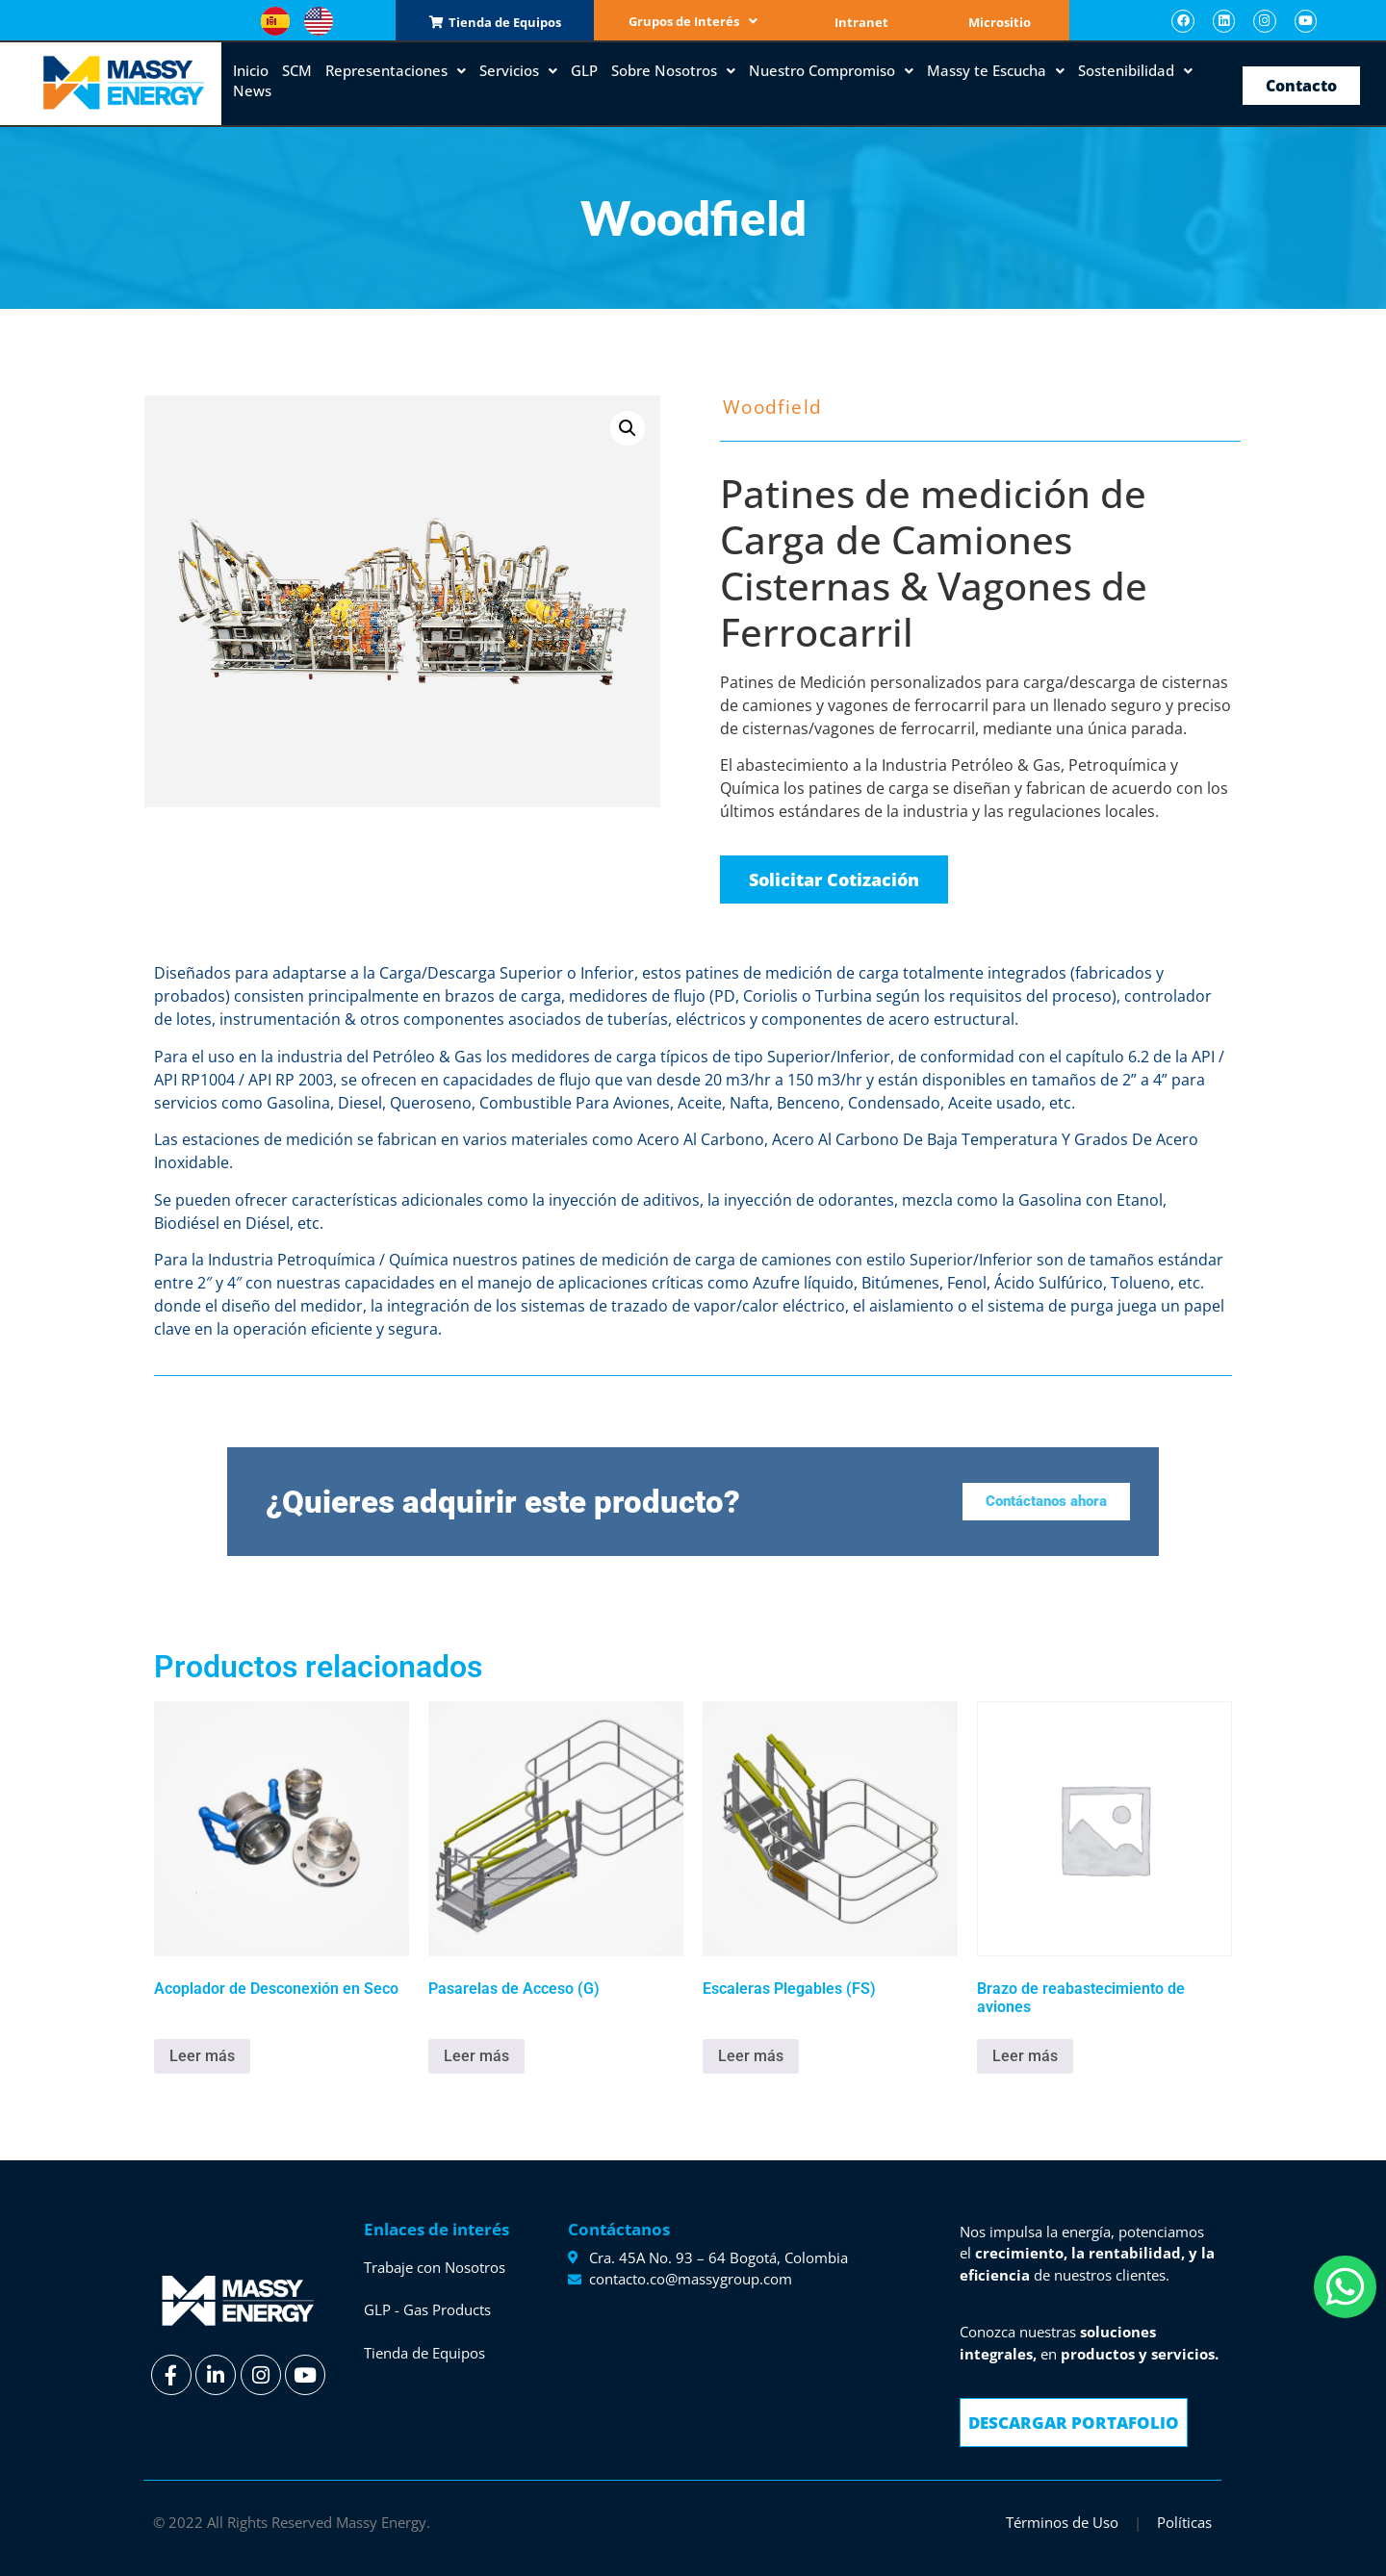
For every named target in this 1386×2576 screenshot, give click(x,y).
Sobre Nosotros (673, 70)
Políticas (1184, 2522)
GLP (584, 70)
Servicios (518, 70)
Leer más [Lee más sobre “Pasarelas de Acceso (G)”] (476, 2056)
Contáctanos (619, 2229)
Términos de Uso (1062, 2522)
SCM (297, 70)
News (252, 90)
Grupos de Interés (693, 21)
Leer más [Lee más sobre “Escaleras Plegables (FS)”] (750, 2056)
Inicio (251, 70)
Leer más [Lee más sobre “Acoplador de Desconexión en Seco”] (202, 2056)
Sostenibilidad (1135, 70)
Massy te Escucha (996, 70)
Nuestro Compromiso (831, 70)
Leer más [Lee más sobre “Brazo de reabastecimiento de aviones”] (1025, 2056)
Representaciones (395, 70)
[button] (627, 428)
